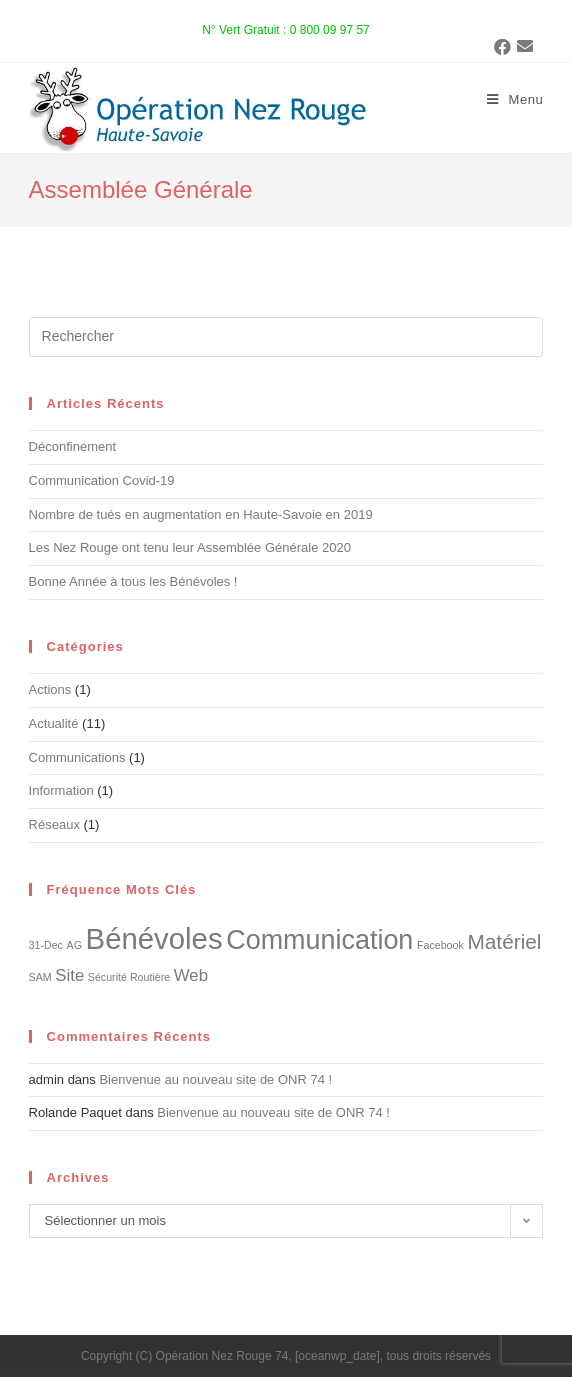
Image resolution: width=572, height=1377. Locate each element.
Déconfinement (72, 446)
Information (61, 790)
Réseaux (54, 824)
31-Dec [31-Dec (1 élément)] (46, 945)
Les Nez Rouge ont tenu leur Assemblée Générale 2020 (190, 547)
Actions (50, 689)
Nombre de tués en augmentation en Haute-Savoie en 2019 (201, 514)
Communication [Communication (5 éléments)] (319, 940)
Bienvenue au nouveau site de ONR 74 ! (215, 1079)
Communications (77, 757)
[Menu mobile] (515, 100)
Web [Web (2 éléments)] (191, 975)
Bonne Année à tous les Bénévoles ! (133, 581)
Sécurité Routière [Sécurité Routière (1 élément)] (129, 977)
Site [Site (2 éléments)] (69, 975)
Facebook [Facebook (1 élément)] (440, 945)
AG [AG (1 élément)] (74, 945)
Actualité (54, 723)
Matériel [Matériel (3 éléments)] (504, 941)
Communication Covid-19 (102, 480)
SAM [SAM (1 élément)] (40, 977)
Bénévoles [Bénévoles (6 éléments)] (154, 938)
